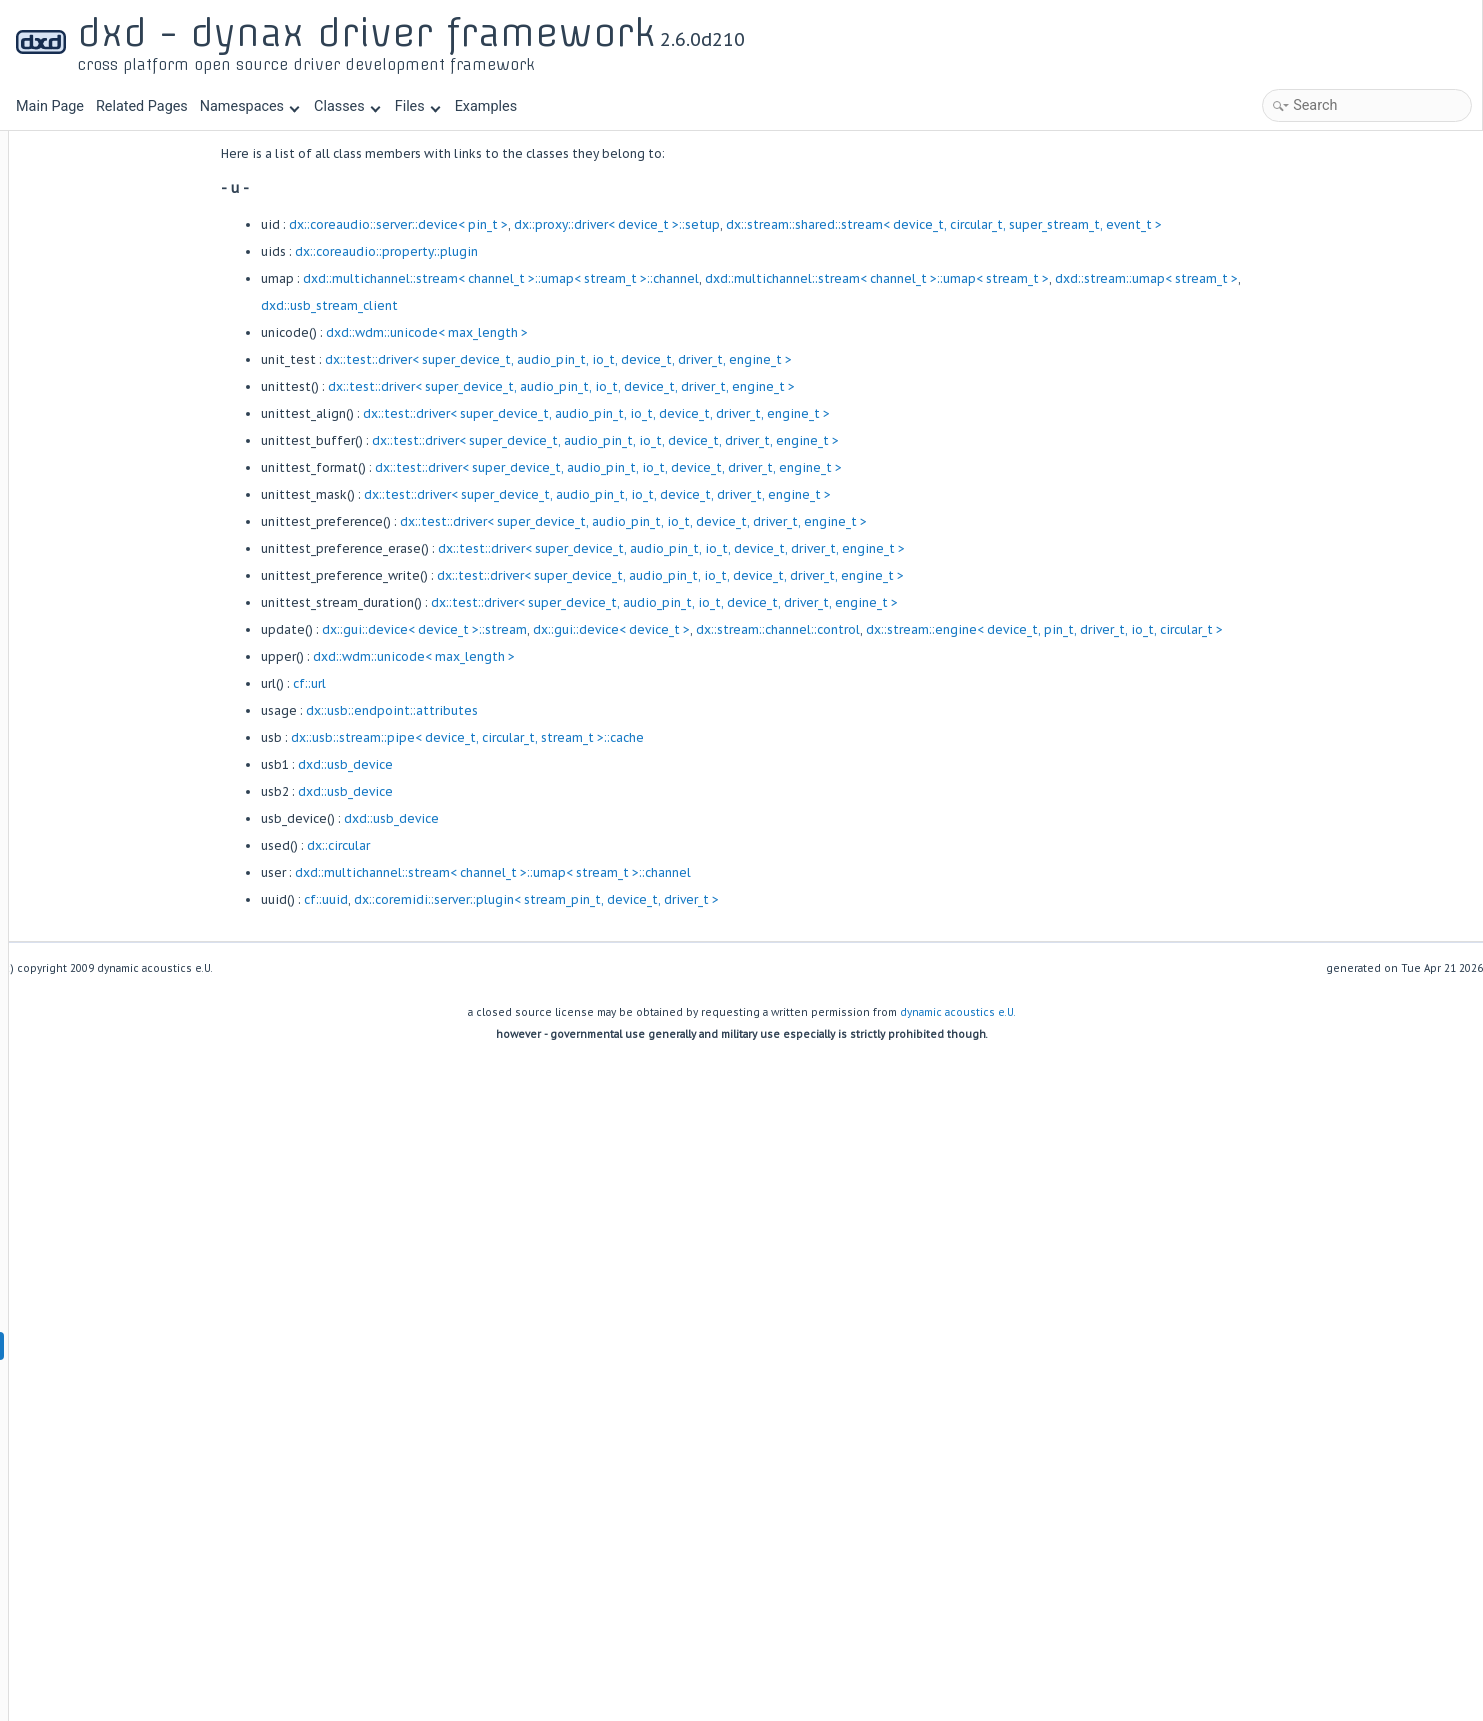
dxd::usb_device (469, 764)
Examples (486, 106)
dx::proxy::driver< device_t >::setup (741, 224)
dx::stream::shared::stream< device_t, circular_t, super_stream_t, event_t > (1068, 224)
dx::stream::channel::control (902, 629)
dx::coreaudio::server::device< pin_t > (522, 224)
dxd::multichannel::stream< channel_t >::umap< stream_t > (1001, 278)
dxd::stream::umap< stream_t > (1270, 278)
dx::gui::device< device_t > (735, 629)
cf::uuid (450, 899)
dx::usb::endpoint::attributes (516, 710)
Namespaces (250, 106)
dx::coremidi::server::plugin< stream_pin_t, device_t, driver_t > (660, 899)
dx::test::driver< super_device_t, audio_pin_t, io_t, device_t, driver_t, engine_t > (682, 359)
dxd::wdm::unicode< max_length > (551, 332)
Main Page (50, 106)
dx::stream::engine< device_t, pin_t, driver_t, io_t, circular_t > (1168, 629)
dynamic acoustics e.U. (958, 1012)
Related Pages (142, 106)
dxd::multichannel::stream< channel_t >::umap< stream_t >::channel (625, 278)
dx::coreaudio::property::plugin (510, 251)
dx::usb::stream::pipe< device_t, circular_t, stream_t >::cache (591, 737)
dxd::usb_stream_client (453, 305)
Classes (347, 106)
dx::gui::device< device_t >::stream (548, 629)
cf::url (433, 683)
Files (417, 106)
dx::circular (462, 845)
